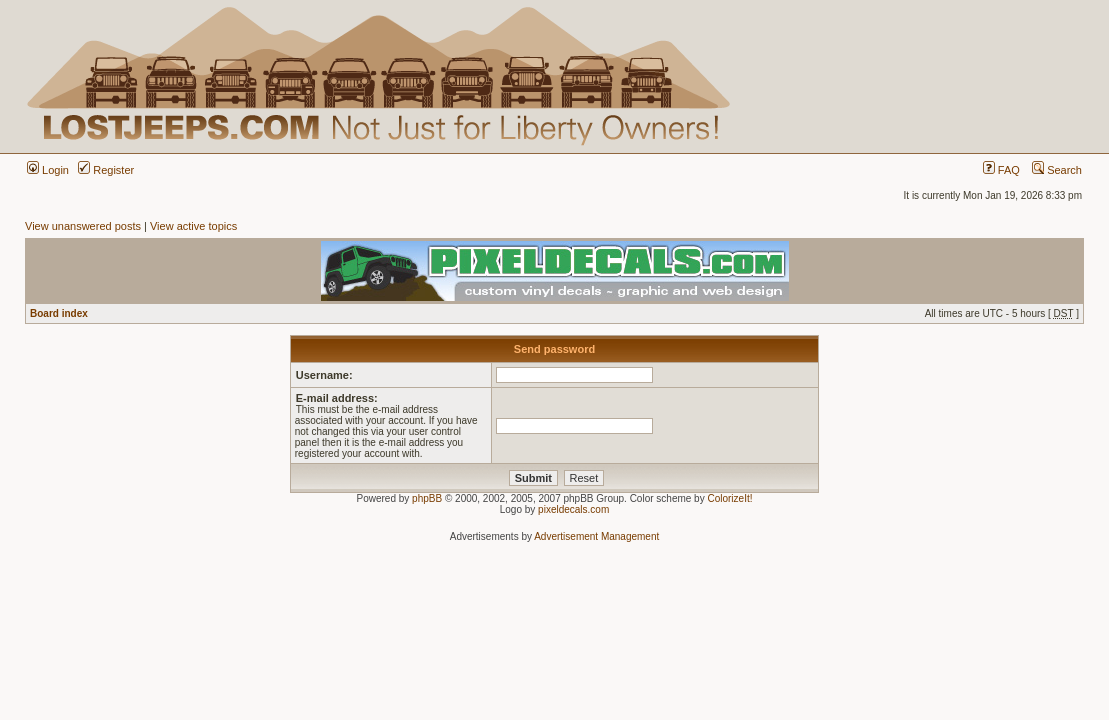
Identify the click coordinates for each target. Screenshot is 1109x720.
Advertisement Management (596, 536)
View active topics (193, 226)
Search (1057, 170)
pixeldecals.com (573, 509)
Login (48, 170)
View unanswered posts (83, 226)
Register (106, 170)
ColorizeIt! (729, 498)
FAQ (1001, 170)
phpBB (427, 498)
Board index (59, 313)
